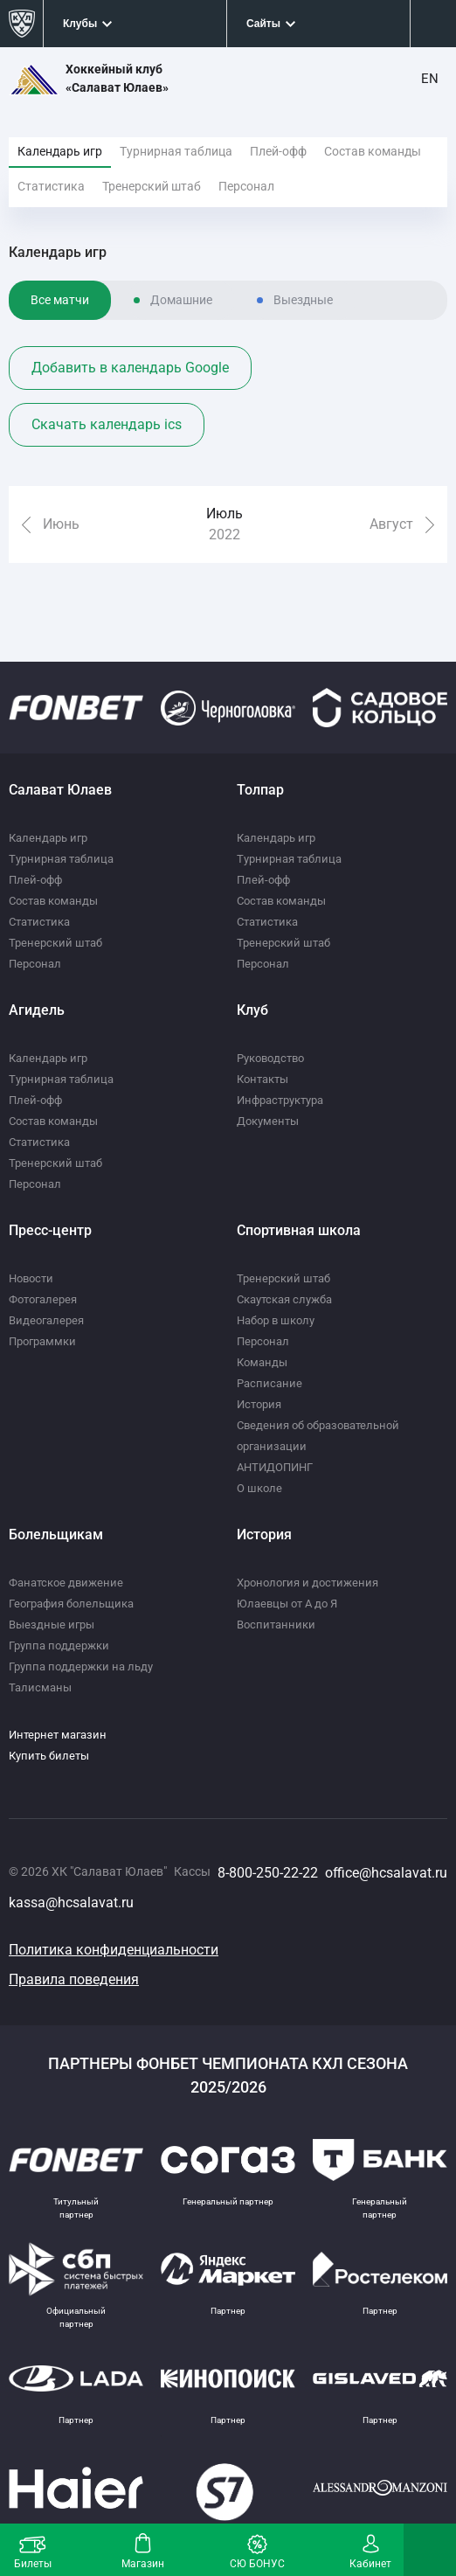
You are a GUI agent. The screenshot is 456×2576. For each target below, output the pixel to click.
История (259, 1404)
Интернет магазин (58, 1734)
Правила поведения (74, 1979)
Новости (31, 1278)
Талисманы (40, 1687)
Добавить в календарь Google (130, 367)
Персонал (246, 186)
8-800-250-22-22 (268, 1872)
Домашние (181, 300)
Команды (262, 1362)
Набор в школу (275, 1320)
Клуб (252, 1010)
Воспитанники (276, 1624)
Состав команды (372, 151)
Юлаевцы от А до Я (287, 1603)
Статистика (51, 186)
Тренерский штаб (151, 186)
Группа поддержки (59, 1645)
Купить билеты (49, 1755)
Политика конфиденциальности (113, 1949)
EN (430, 79)
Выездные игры (51, 1624)
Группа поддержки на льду (81, 1666)
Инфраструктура (280, 1100)
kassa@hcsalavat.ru (71, 1902)
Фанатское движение (66, 1582)
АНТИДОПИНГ (275, 1467)
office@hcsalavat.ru (386, 1872)
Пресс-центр (50, 1230)
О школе (259, 1488)
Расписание (269, 1383)
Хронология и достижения (307, 1582)
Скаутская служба (284, 1299)
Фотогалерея (43, 1299)
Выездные (303, 300)
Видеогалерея (46, 1320)
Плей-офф (278, 151)
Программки (42, 1341)
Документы (268, 1121)
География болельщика (71, 1603)
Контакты (262, 1079)
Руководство (270, 1058)
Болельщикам (56, 1534)
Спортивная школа (299, 1230)
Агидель (37, 1010)
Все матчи (60, 300)
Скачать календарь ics (106, 424)
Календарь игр (59, 151)
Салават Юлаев (60, 789)
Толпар (260, 789)
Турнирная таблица (176, 151)
